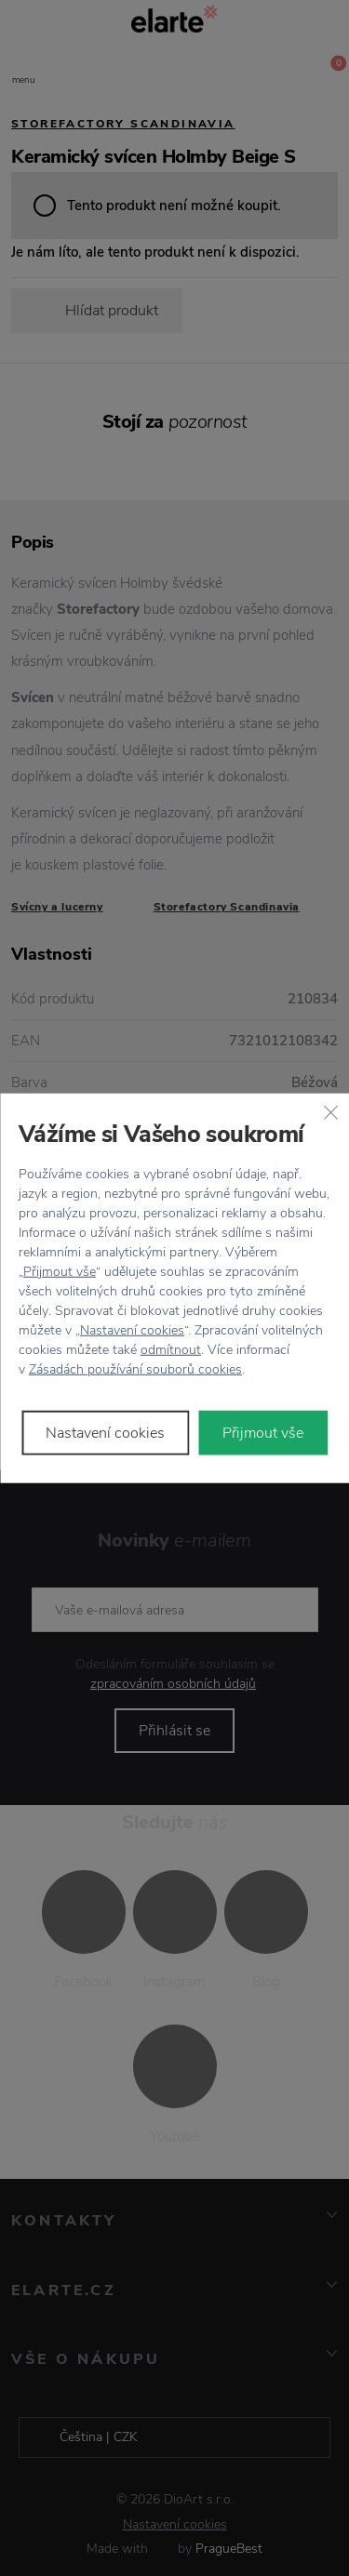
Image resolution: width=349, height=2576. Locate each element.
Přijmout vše (59, 1271)
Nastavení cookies (132, 1329)
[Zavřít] (330, 1112)
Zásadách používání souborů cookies (135, 1368)
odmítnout (171, 1349)
